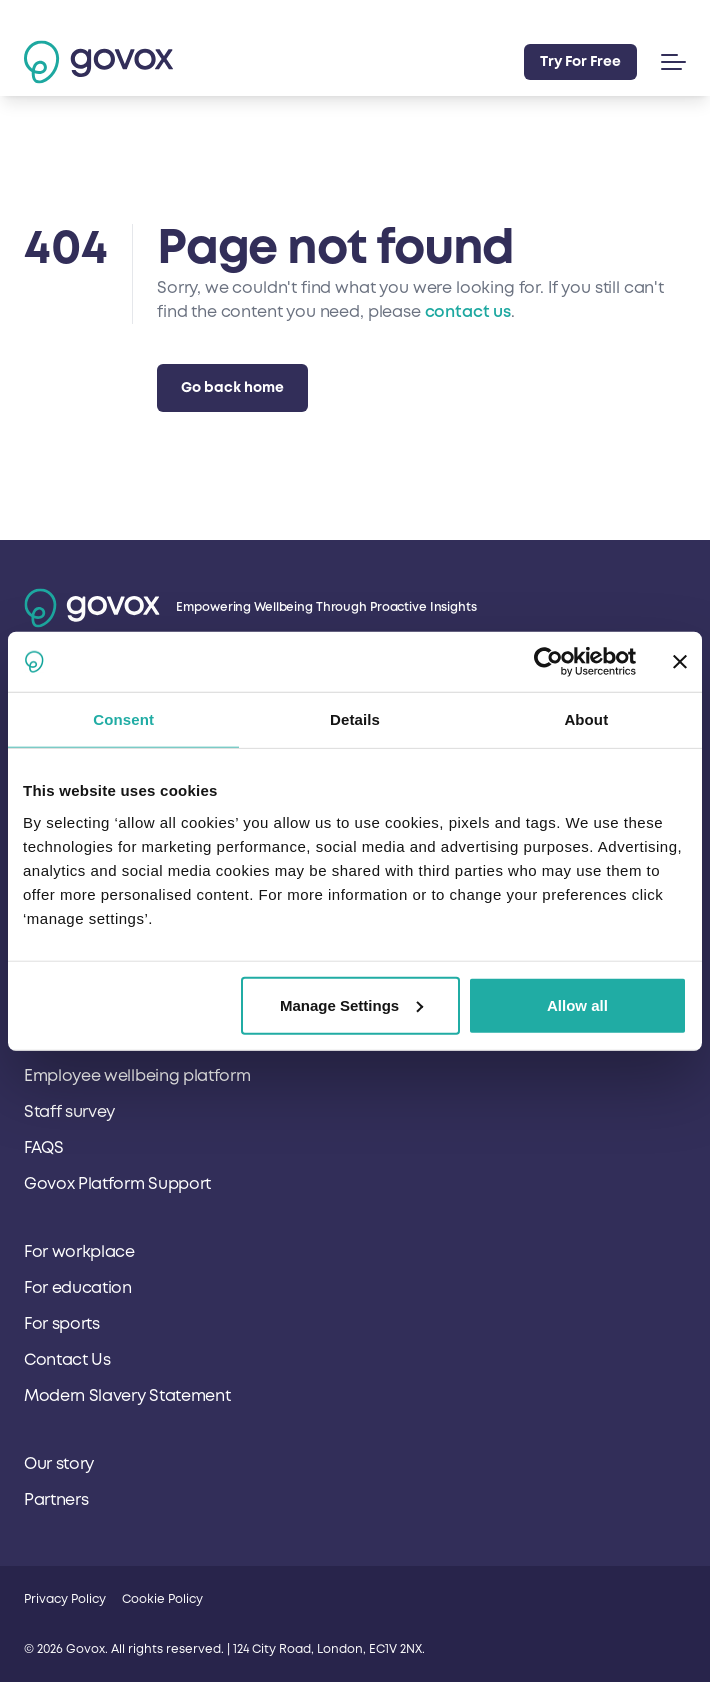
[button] (669, 62)
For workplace (79, 1252)
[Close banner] (680, 662)
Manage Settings (351, 1004)
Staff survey (69, 1112)
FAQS (44, 1148)
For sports (62, 1324)
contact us (468, 312)
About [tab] (586, 719)
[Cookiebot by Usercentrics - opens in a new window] (548, 662)
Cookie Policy (162, 1599)
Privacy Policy (65, 1599)
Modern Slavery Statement (127, 1396)
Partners (56, 1500)
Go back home (232, 387)
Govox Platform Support (117, 1184)
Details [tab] (355, 719)
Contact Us (67, 1360)
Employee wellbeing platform (137, 1076)
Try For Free (580, 61)
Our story (59, 1464)
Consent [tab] (123, 719)
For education (78, 1288)
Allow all (577, 1004)
